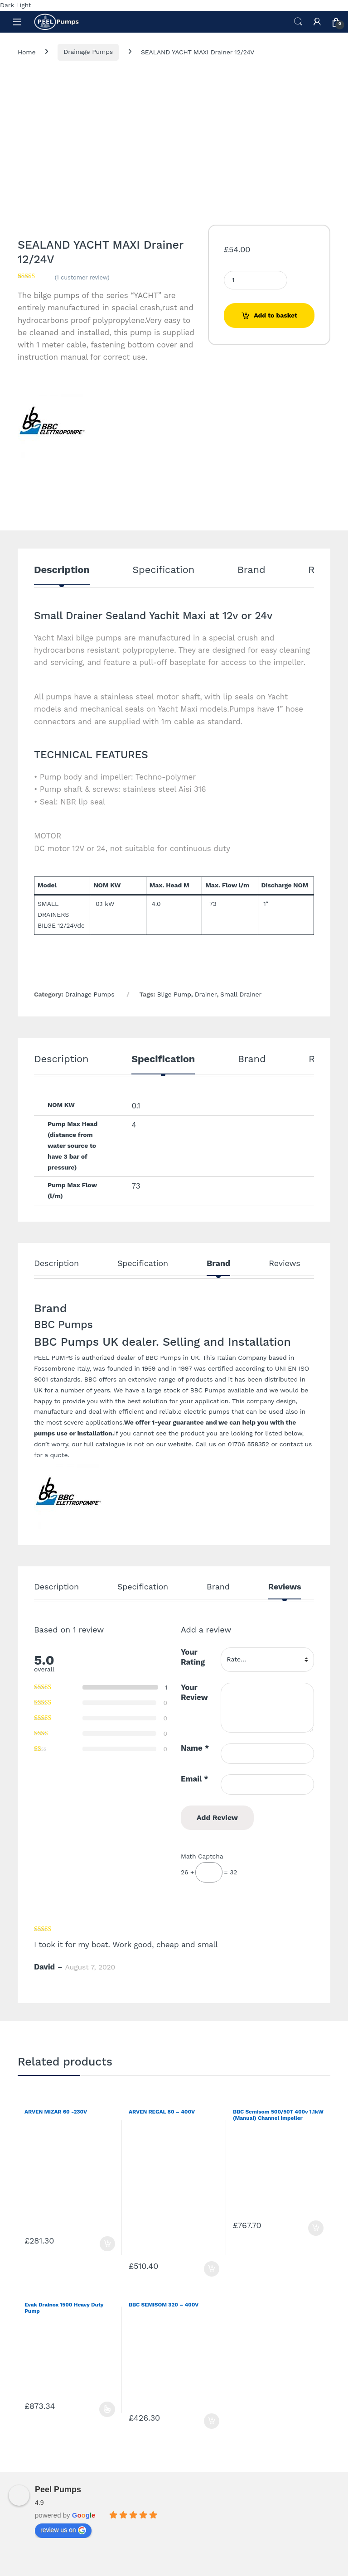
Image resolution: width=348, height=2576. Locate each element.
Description (62, 570)
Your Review (194, 1692)
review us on (63, 2530)
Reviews (284, 1263)
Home (26, 51)
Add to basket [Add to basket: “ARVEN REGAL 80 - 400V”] (211, 2269)
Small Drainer (240, 994)
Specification (163, 570)
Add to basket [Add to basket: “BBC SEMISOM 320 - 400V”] (211, 2421)
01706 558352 (248, 1444)
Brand (251, 570)
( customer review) (82, 277)
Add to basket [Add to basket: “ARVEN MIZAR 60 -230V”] (107, 2244)
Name (195, 1748)
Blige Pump (174, 994)
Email (194, 1778)
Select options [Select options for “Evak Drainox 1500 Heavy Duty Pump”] (107, 2409)
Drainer (206, 994)
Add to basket (275, 315)
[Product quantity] (255, 280)
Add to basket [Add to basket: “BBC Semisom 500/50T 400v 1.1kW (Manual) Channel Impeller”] (316, 2228)
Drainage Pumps (88, 51)
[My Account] (317, 21)
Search (298, 22)
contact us (296, 1444)
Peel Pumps (58, 2489)
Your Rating (193, 1656)
